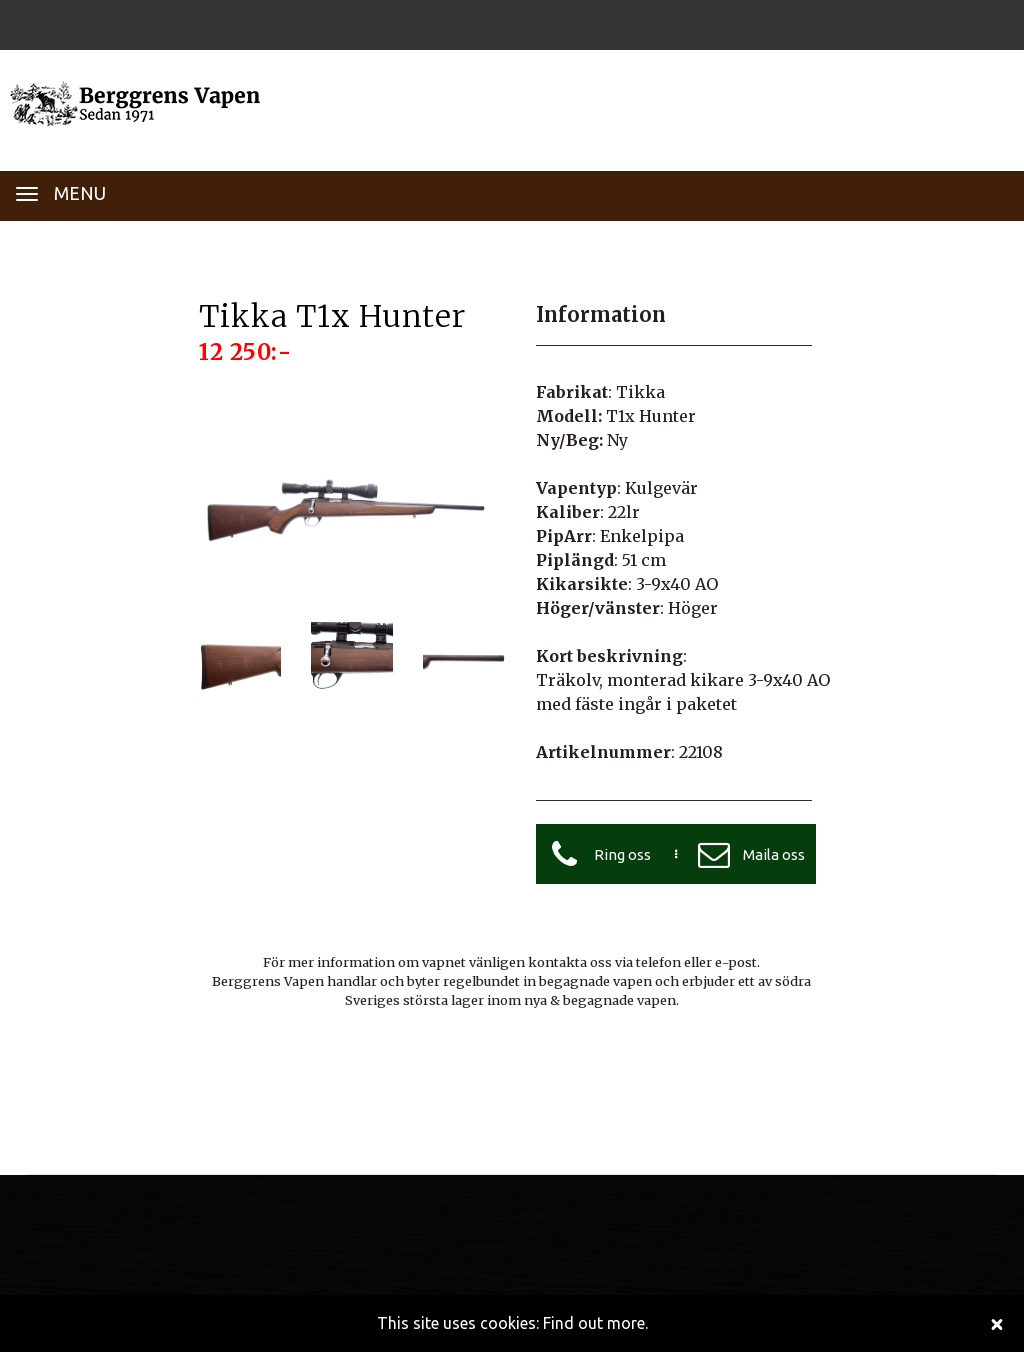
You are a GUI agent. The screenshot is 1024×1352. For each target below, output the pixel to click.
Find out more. (595, 1323)
